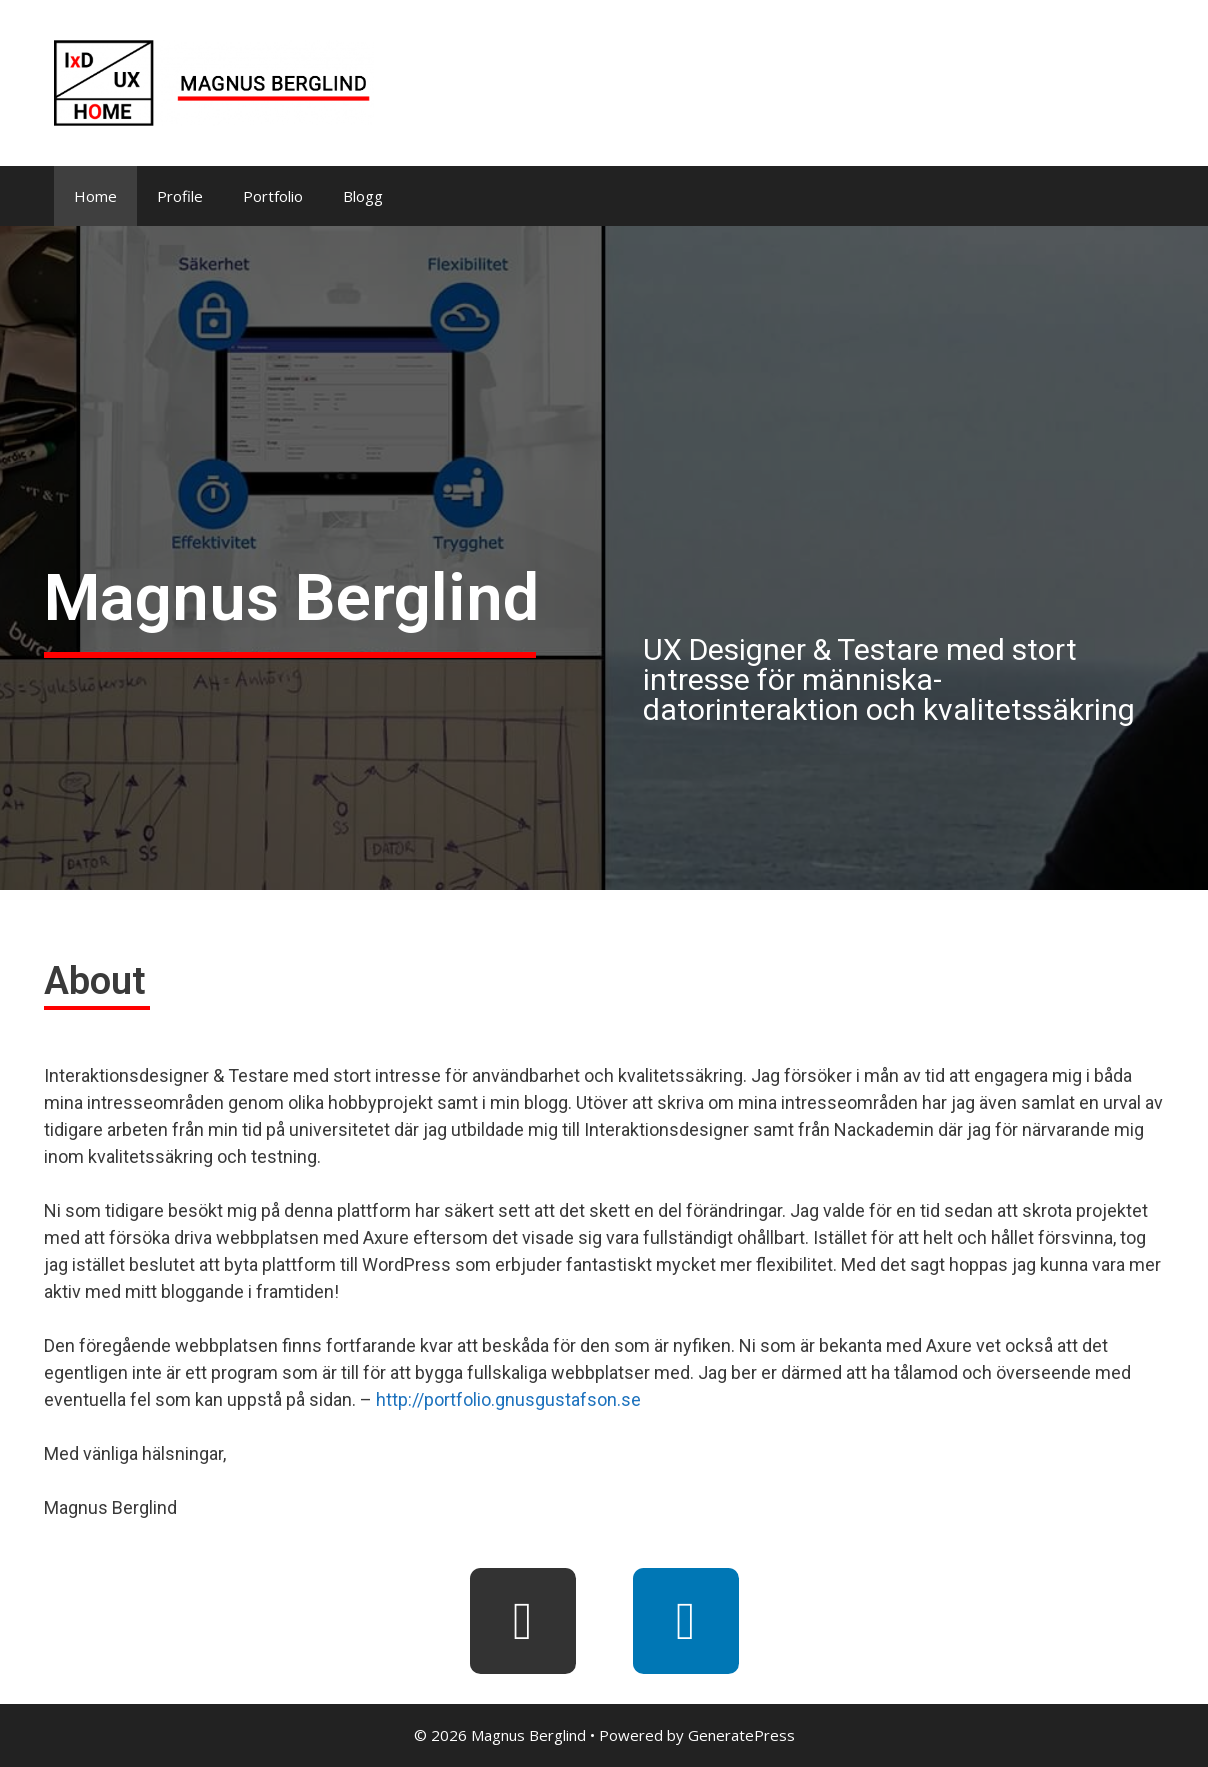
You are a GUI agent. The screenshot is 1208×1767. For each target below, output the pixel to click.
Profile (180, 196)
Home (95, 196)
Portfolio (273, 196)
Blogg (363, 196)
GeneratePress (741, 1735)
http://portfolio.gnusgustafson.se (508, 1399)
